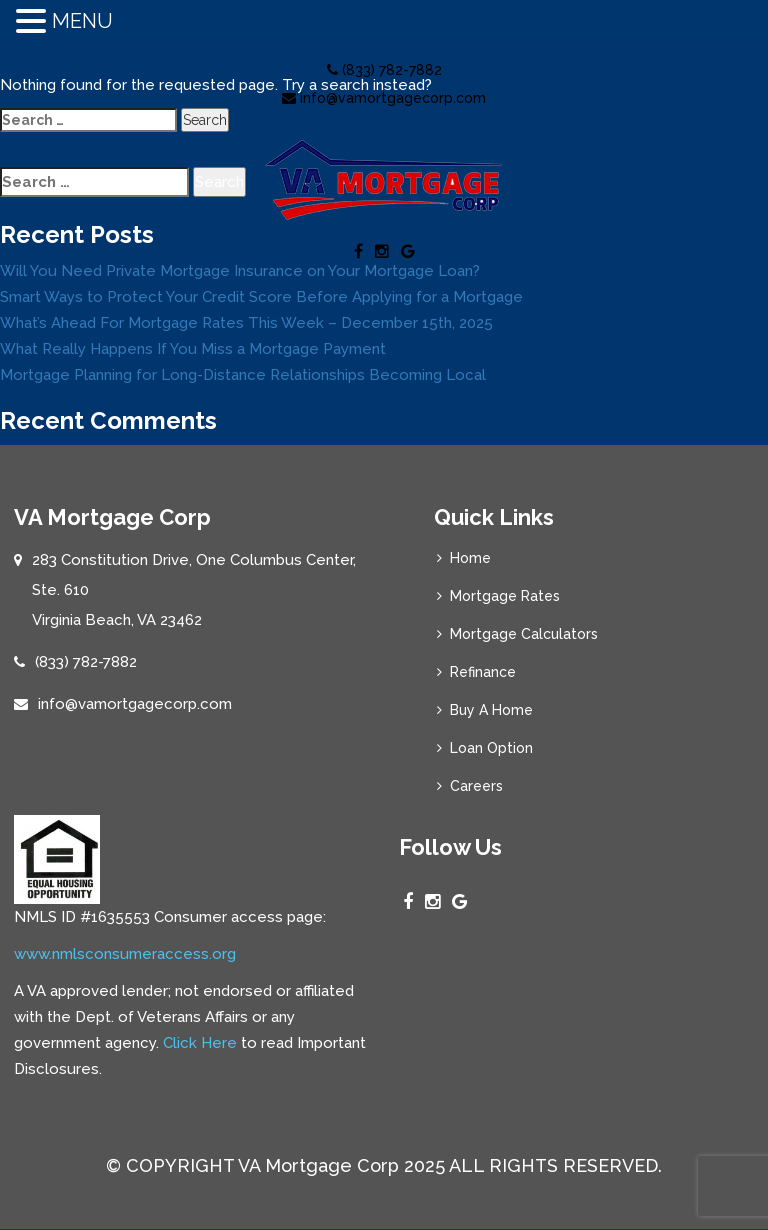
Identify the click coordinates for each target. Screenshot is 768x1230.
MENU (82, 21)
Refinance (483, 672)
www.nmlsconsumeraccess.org (125, 954)
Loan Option (491, 748)
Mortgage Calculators (524, 634)
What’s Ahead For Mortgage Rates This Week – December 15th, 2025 (246, 323)
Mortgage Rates (505, 596)
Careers (476, 786)
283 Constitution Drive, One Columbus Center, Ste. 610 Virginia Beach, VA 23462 (194, 590)
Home (470, 558)
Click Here (200, 1043)
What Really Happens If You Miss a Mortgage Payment (193, 349)
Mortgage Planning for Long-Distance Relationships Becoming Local (243, 375)
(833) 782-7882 (384, 70)
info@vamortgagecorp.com (384, 98)
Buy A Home (491, 710)
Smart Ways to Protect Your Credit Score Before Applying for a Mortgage (261, 297)
